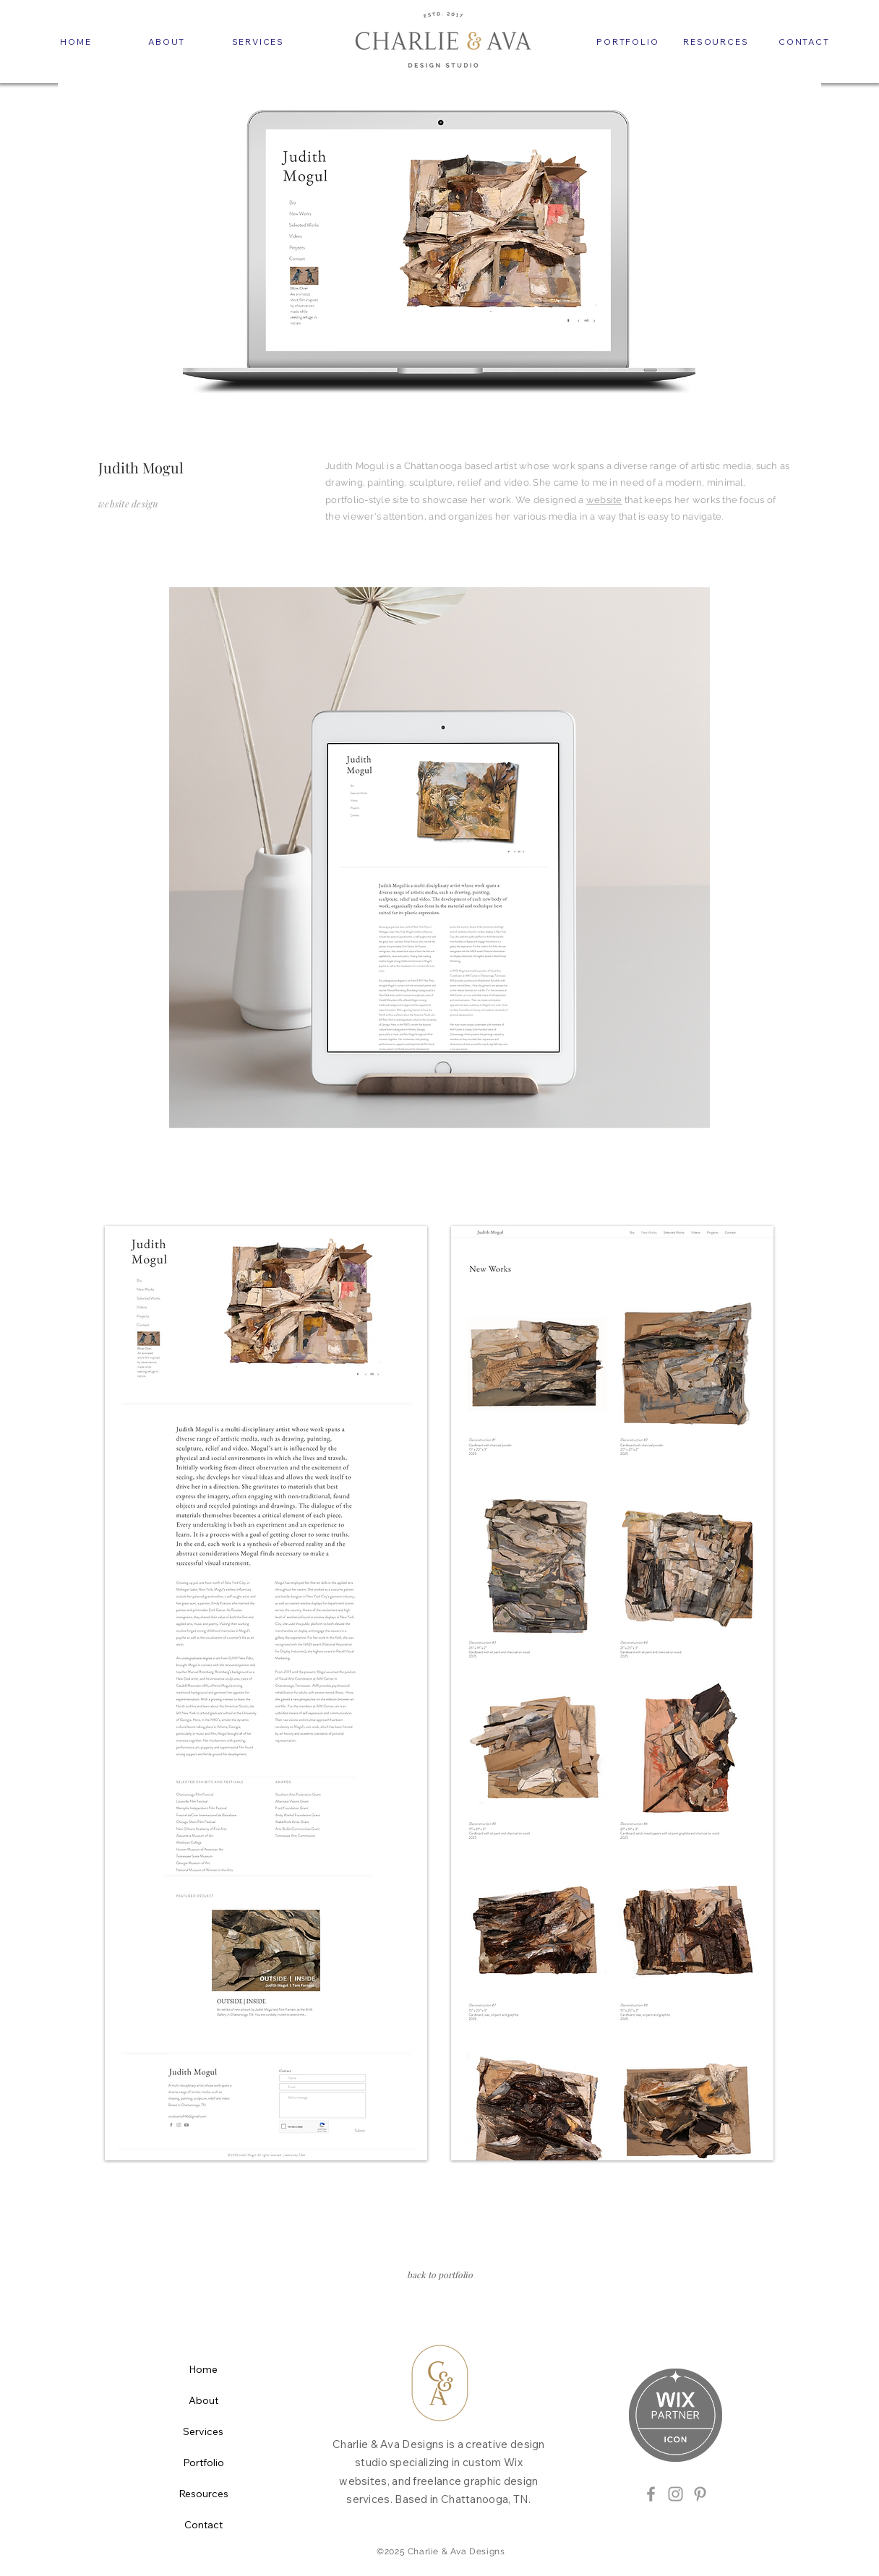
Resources (203, 2493)
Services (203, 2431)
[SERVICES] (258, 41)
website (604, 499)
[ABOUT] (167, 41)
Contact (203, 2524)
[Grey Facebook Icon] (651, 2494)
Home (203, 2369)
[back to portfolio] (439, 2275)
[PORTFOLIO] (627, 41)
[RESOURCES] (716, 41)
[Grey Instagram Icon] (675, 2494)
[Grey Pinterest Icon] (700, 2494)
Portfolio (203, 2462)
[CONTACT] (804, 41)
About (203, 2400)
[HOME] (76, 41)
